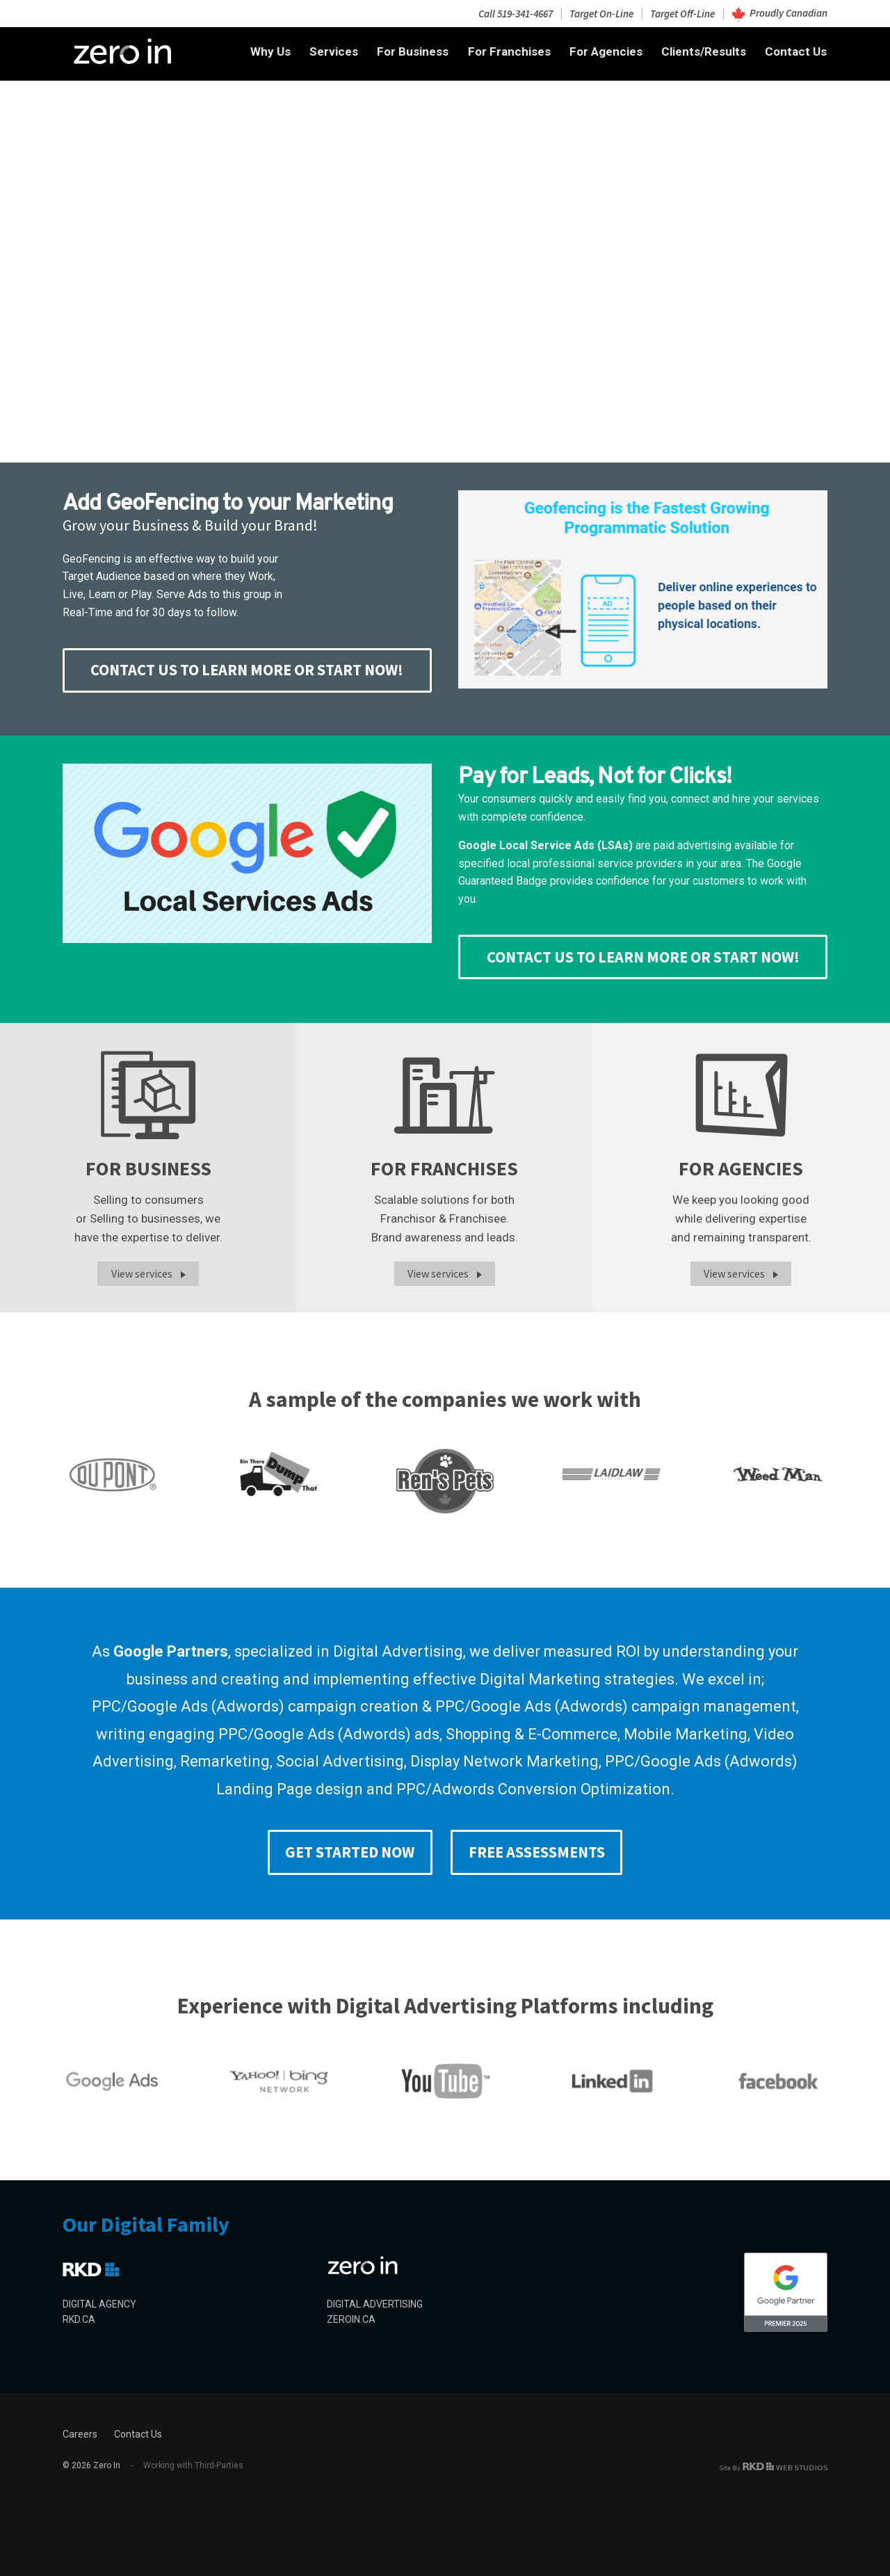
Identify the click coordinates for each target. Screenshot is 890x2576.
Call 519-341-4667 (515, 12)
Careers (80, 2434)
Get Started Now (349, 1852)
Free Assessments (537, 1852)
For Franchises (509, 51)
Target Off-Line (682, 12)
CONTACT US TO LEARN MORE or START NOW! (246, 669)
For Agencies (605, 51)
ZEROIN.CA (351, 2319)
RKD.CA (79, 2319)
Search (113, 257)
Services (333, 51)
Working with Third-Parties (187, 2465)
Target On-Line (601, 12)
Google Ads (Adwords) (205, 1706)
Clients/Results (703, 51)
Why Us (270, 51)
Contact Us (796, 51)
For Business (412, 51)
